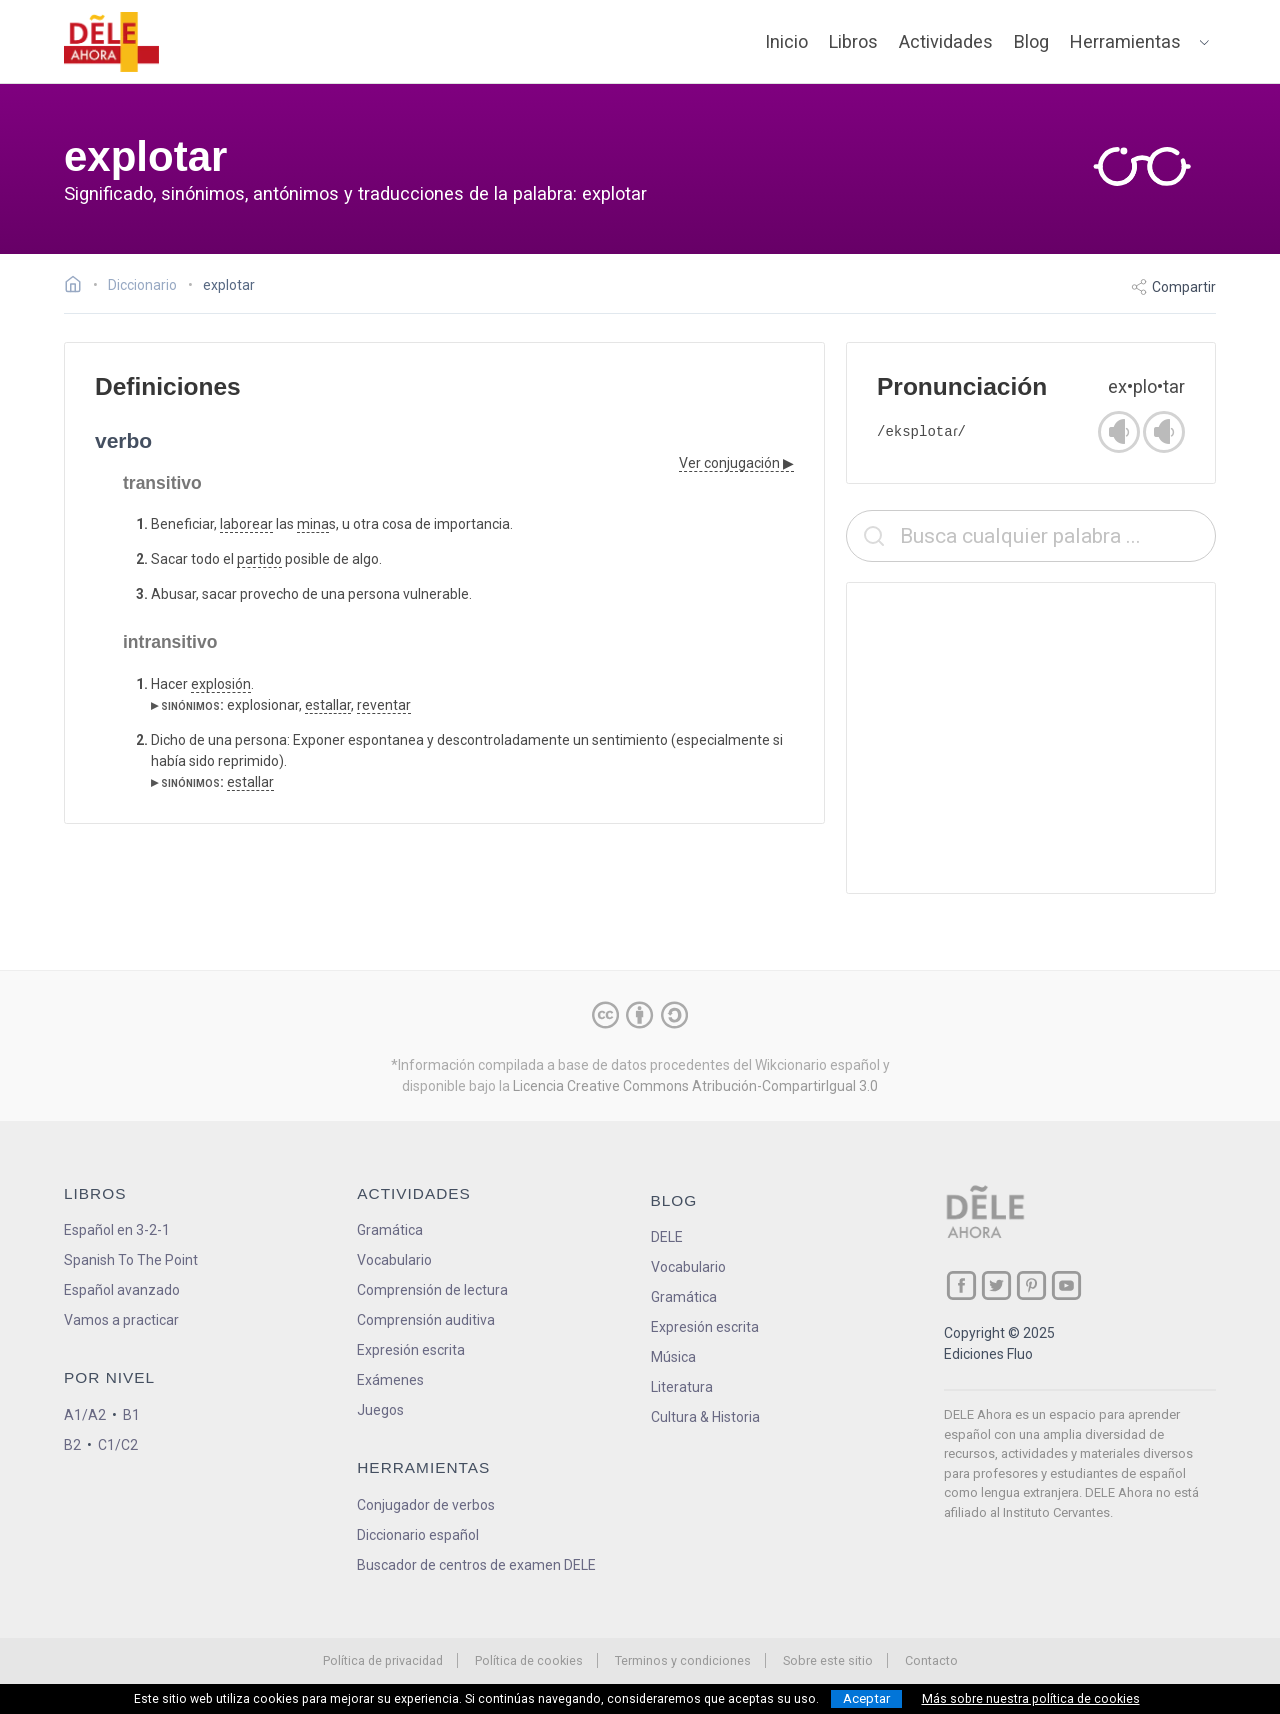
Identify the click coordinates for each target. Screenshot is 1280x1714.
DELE (667, 1237)
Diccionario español (418, 1535)
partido (259, 559)
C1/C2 (118, 1445)
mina (313, 524)
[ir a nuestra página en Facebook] (961, 1285)
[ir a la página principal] (112, 42)
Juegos (380, 1410)
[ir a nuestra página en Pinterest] (1031, 1285)
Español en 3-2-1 (117, 1230)
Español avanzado (122, 1290)
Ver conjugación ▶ (736, 463)
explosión (221, 684)
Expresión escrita (411, 1350)
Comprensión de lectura (432, 1290)
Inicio (786, 41)
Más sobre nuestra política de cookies (1031, 1699)
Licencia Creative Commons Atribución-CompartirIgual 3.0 (695, 1086)
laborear (246, 524)
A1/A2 (85, 1415)
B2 (72, 1445)
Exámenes (390, 1380)
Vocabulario (394, 1260)
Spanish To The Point (131, 1260)
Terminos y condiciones (683, 1660)
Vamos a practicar (121, 1320)
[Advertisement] (1031, 738)
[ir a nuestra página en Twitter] (996, 1285)
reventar (384, 705)
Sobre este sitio (828, 1660)
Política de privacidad (383, 1660)
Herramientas (1125, 41)
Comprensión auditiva (426, 1320)
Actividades (946, 41)
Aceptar (866, 1698)
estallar (328, 705)
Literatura (682, 1387)
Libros (853, 41)
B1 (131, 1415)
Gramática (390, 1230)
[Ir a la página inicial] (78, 287)
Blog (1031, 41)
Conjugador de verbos (426, 1505)
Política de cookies (529, 1660)
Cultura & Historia (705, 1417)
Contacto (931, 1660)
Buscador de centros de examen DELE (476, 1565)
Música (673, 1357)
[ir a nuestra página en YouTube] (1066, 1285)
